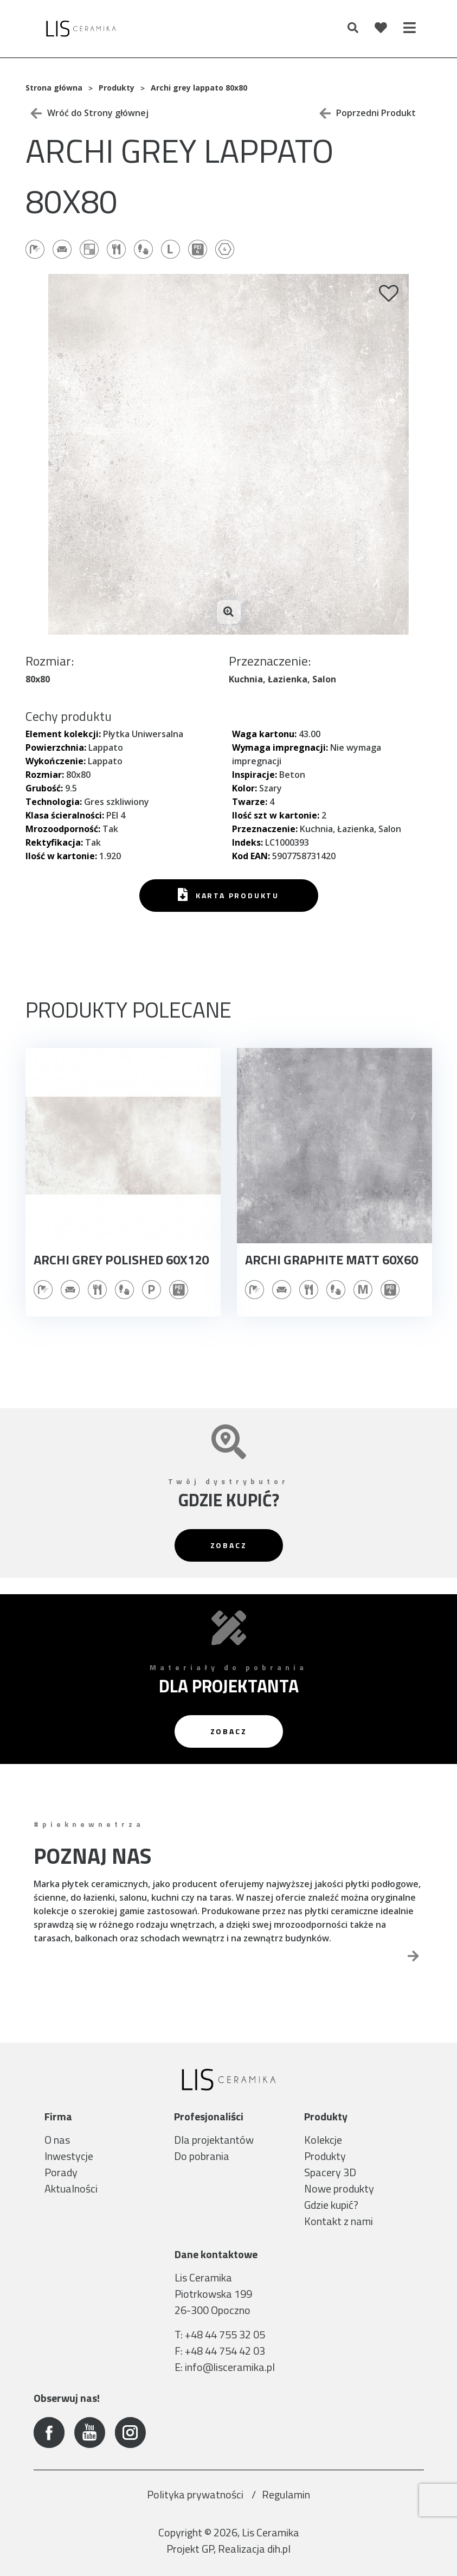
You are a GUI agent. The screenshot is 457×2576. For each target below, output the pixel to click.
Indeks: (247, 842)
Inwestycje (68, 2155)
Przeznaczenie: (265, 829)
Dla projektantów (214, 2139)
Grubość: (44, 788)
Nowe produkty (339, 2188)
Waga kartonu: (264, 734)
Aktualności (71, 2188)
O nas (57, 2139)
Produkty (325, 2155)
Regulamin (286, 2494)
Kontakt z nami (338, 2221)
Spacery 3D (330, 2172)
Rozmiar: (44, 775)
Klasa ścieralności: (64, 815)
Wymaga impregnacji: (280, 747)
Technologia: (53, 802)
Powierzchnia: (55, 747)
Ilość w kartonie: (61, 856)
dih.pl (279, 2548)
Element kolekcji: (63, 734)
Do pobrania (201, 2155)
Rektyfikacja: (54, 842)
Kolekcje (323, 2139)
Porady (61, 2172)
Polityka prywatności (196, 2494)
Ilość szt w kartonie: (275, 815)
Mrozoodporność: (62, 829)
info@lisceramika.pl (230, 2366)
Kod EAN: (251, 856)
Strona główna (53, 87)
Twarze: (249, 802)
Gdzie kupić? (331, 2204)
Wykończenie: (55, 761)
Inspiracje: (254, 775)
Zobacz (228, 1545)
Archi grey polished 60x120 (121, 1259)
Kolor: (244, 788)
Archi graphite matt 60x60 (331, 1259)
